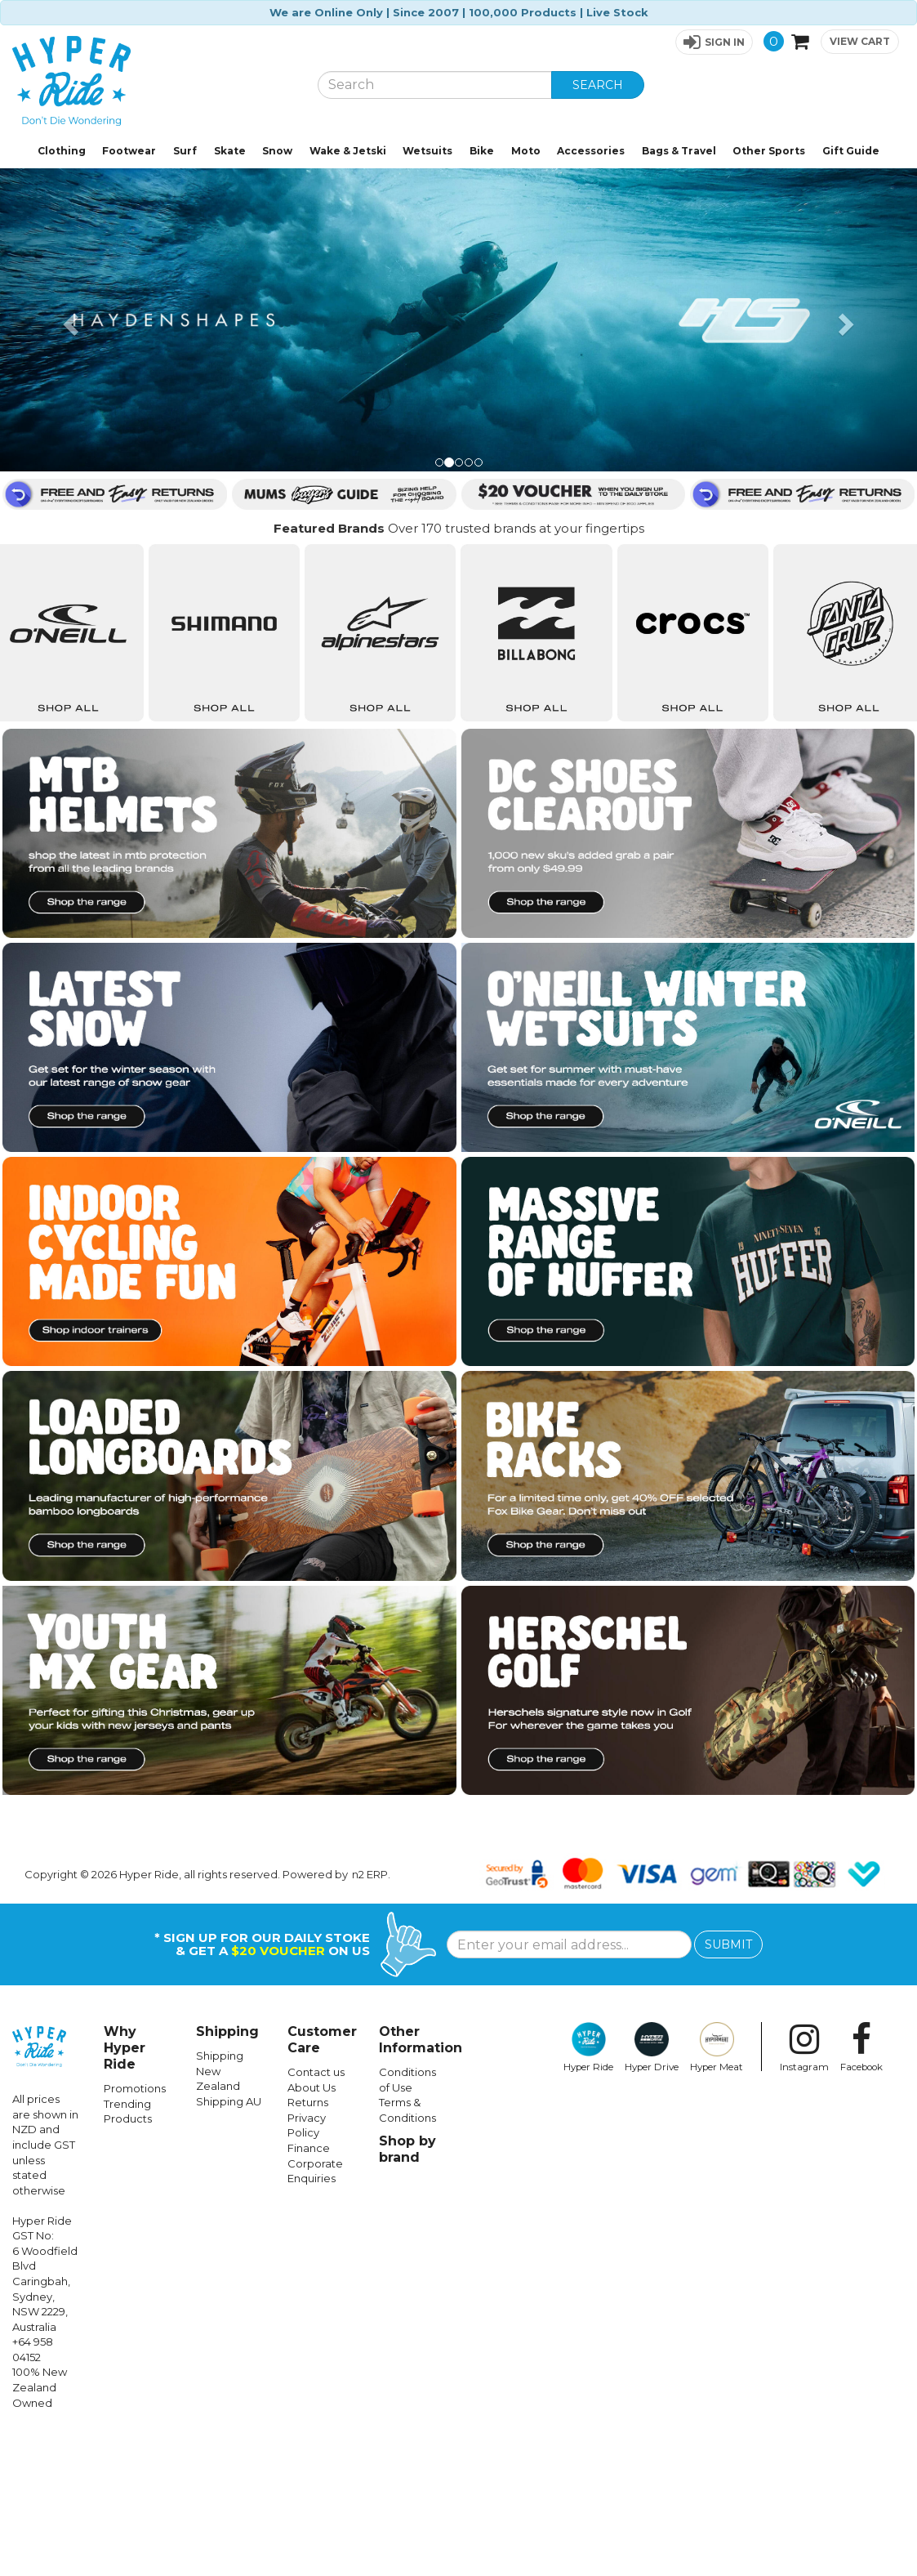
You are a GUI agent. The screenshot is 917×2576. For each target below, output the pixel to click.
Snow (277, 151)
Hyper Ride (588, 2188)
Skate (230, 151)
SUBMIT (728, 2085)
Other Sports (768, 151)
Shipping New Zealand (219, 2212)
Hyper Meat (716, 2188)
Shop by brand (407, 2290)
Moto (526, 151)
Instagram (804, 2188)
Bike (482, 151)
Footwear (129, 151)
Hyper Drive (652, 2188)
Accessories (591, 151)
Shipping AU (228, 2242)
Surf (185, 151)
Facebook (861, 2188)
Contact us (316, 2213)
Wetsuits (427, 151)
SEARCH (597, 85)
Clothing (62, 151)
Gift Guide (850, 151)
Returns (307, 2243)
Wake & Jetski (347, 151)
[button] (714, 42)
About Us (311, 2228)
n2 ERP (370, 2015)
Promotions (135, 2229)
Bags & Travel (679, 151)
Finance (308, 2289)
